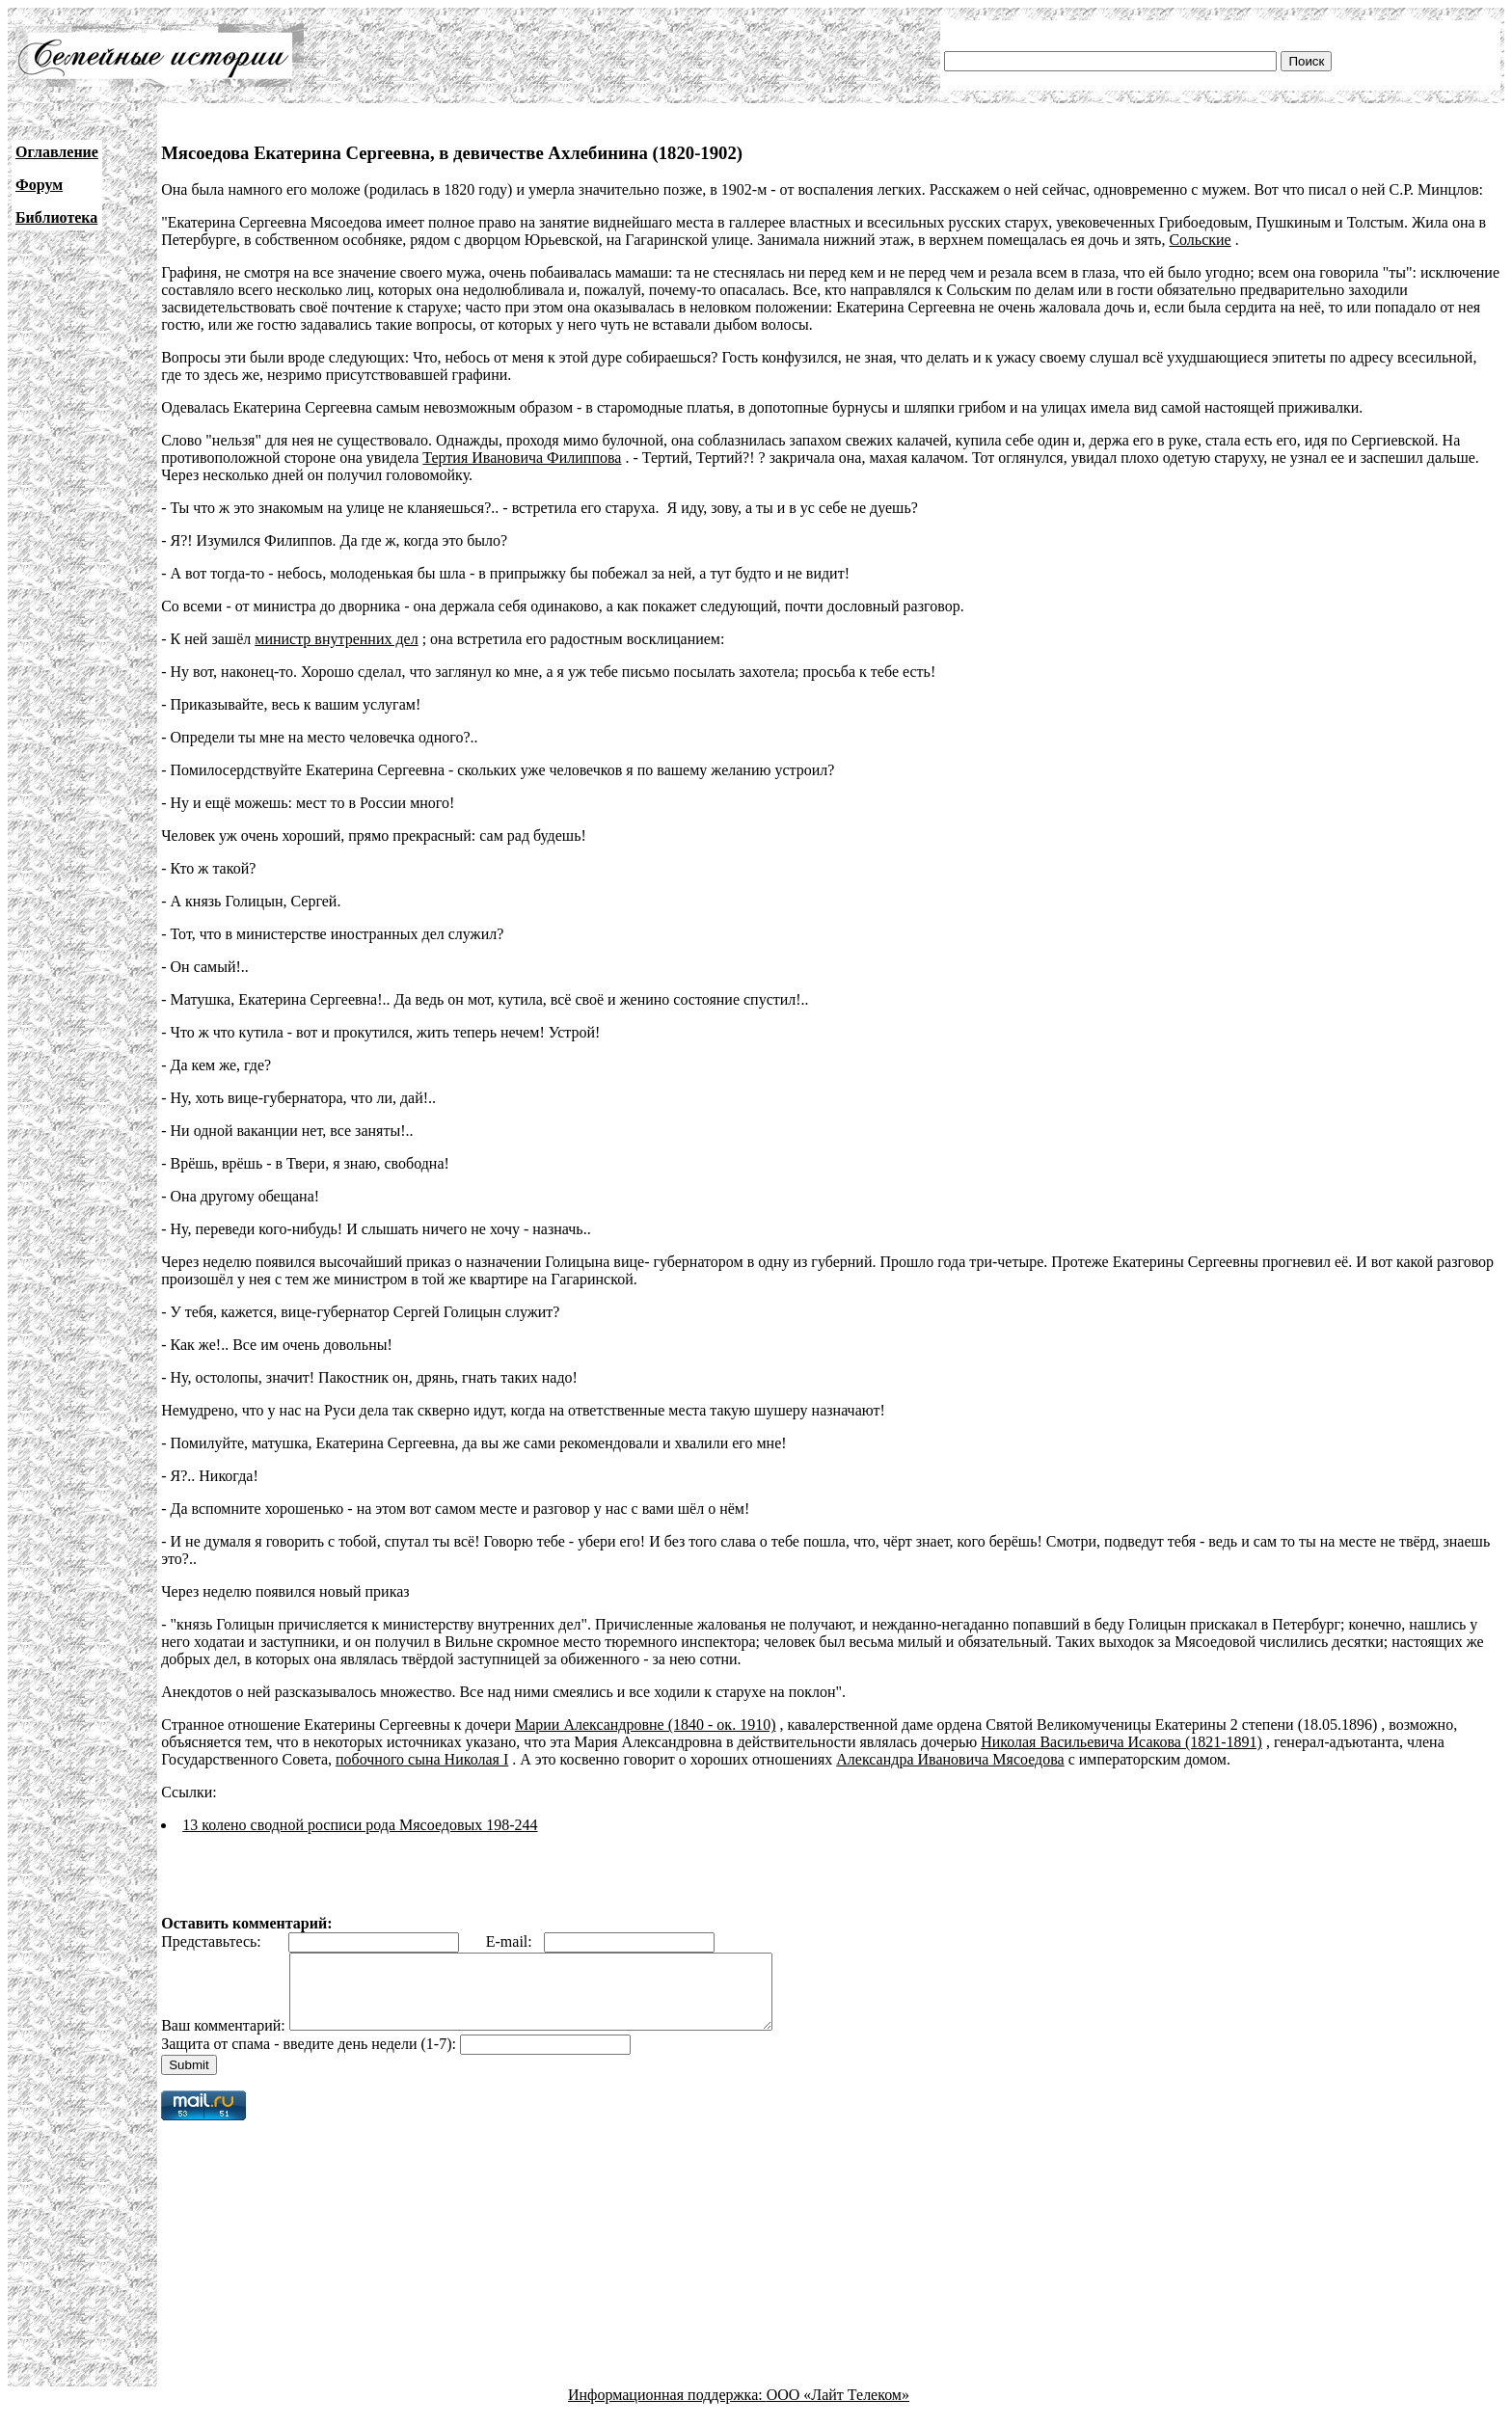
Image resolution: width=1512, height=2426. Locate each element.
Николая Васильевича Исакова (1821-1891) (1121, 1742)
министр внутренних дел (336, 639)
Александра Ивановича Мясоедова (950, 1759)
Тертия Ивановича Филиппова (521, 457)
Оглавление (56, 152)
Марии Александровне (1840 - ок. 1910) (645, 1724)
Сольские (1199, 239)
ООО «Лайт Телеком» (838, 2409)
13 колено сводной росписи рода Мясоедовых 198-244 (359, 1825)
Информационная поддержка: (667, 2409)
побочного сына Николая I (422, 1759)
